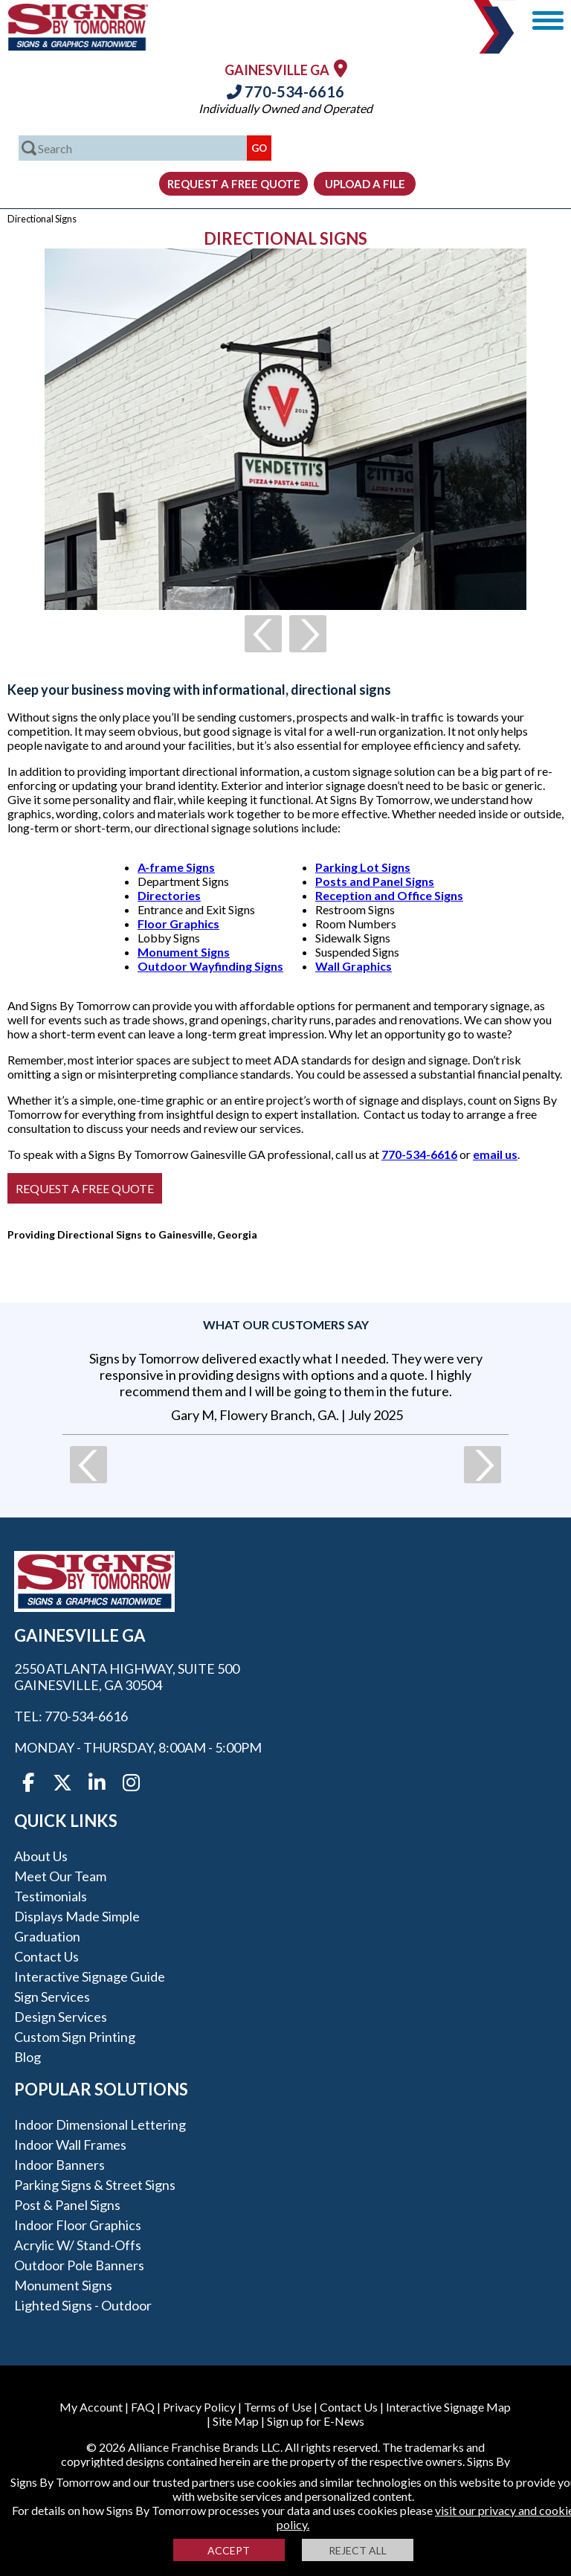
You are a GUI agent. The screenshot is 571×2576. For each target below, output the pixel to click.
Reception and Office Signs (389, 895)
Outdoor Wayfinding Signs (210, 966)
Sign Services (52, 1996)
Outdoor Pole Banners (79, 2265)
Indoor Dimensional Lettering (100, 2124)
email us (495, 1154)
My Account (91, 2407)
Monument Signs (184, 952)
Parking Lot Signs (362, 867)
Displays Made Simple (77, 1916)
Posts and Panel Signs (374, 881)
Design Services (60, 2016)
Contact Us (46, 1956)
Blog (27, 2057)
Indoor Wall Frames (70, 2144)
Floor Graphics (178, 923)
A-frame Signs (176, 867)
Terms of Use (278, 2407)
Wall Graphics (353, 966)
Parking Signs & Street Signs (94, 2185)
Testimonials (50, 1896)
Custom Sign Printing (74, 2037)
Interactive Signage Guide (89, 1976)
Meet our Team (60, 1876)
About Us (41, 1856)
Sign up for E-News (315, 2421)
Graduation (47, 1936)
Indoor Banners (59, 2164)
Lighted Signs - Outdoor (83, 2305)
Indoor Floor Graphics (77, 2225)
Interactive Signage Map (448, 2407)
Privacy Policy (199, 2407)
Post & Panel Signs (67, 2205)
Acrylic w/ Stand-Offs (77, 2245)
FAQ (143, 2407)
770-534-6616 (285, 91)
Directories (169, 895)
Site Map (236, 2421)
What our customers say (286, 1324)
